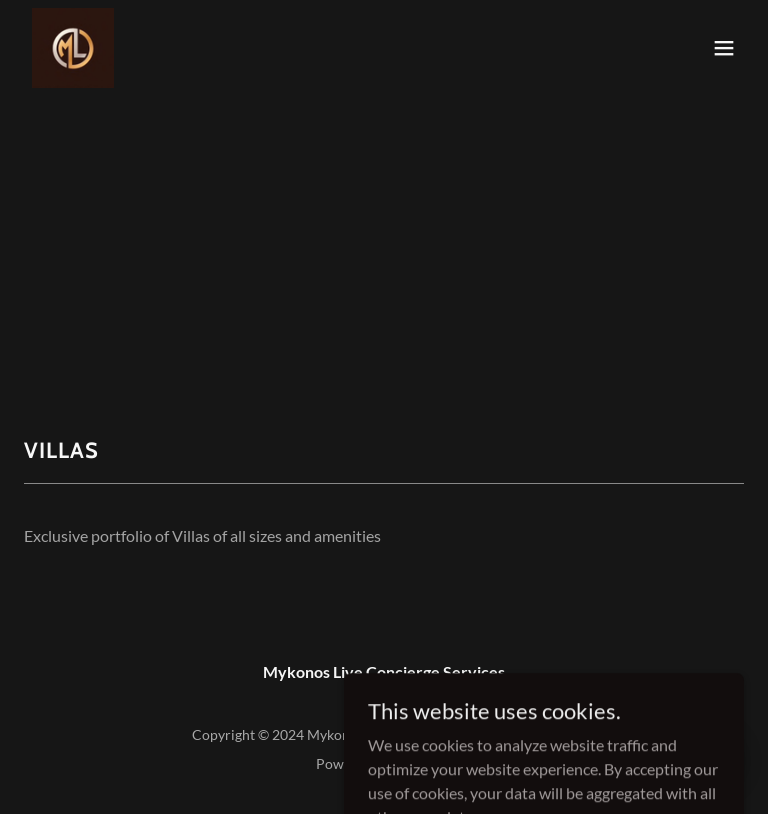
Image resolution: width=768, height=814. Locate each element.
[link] (73, 48)
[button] (724, 48)
